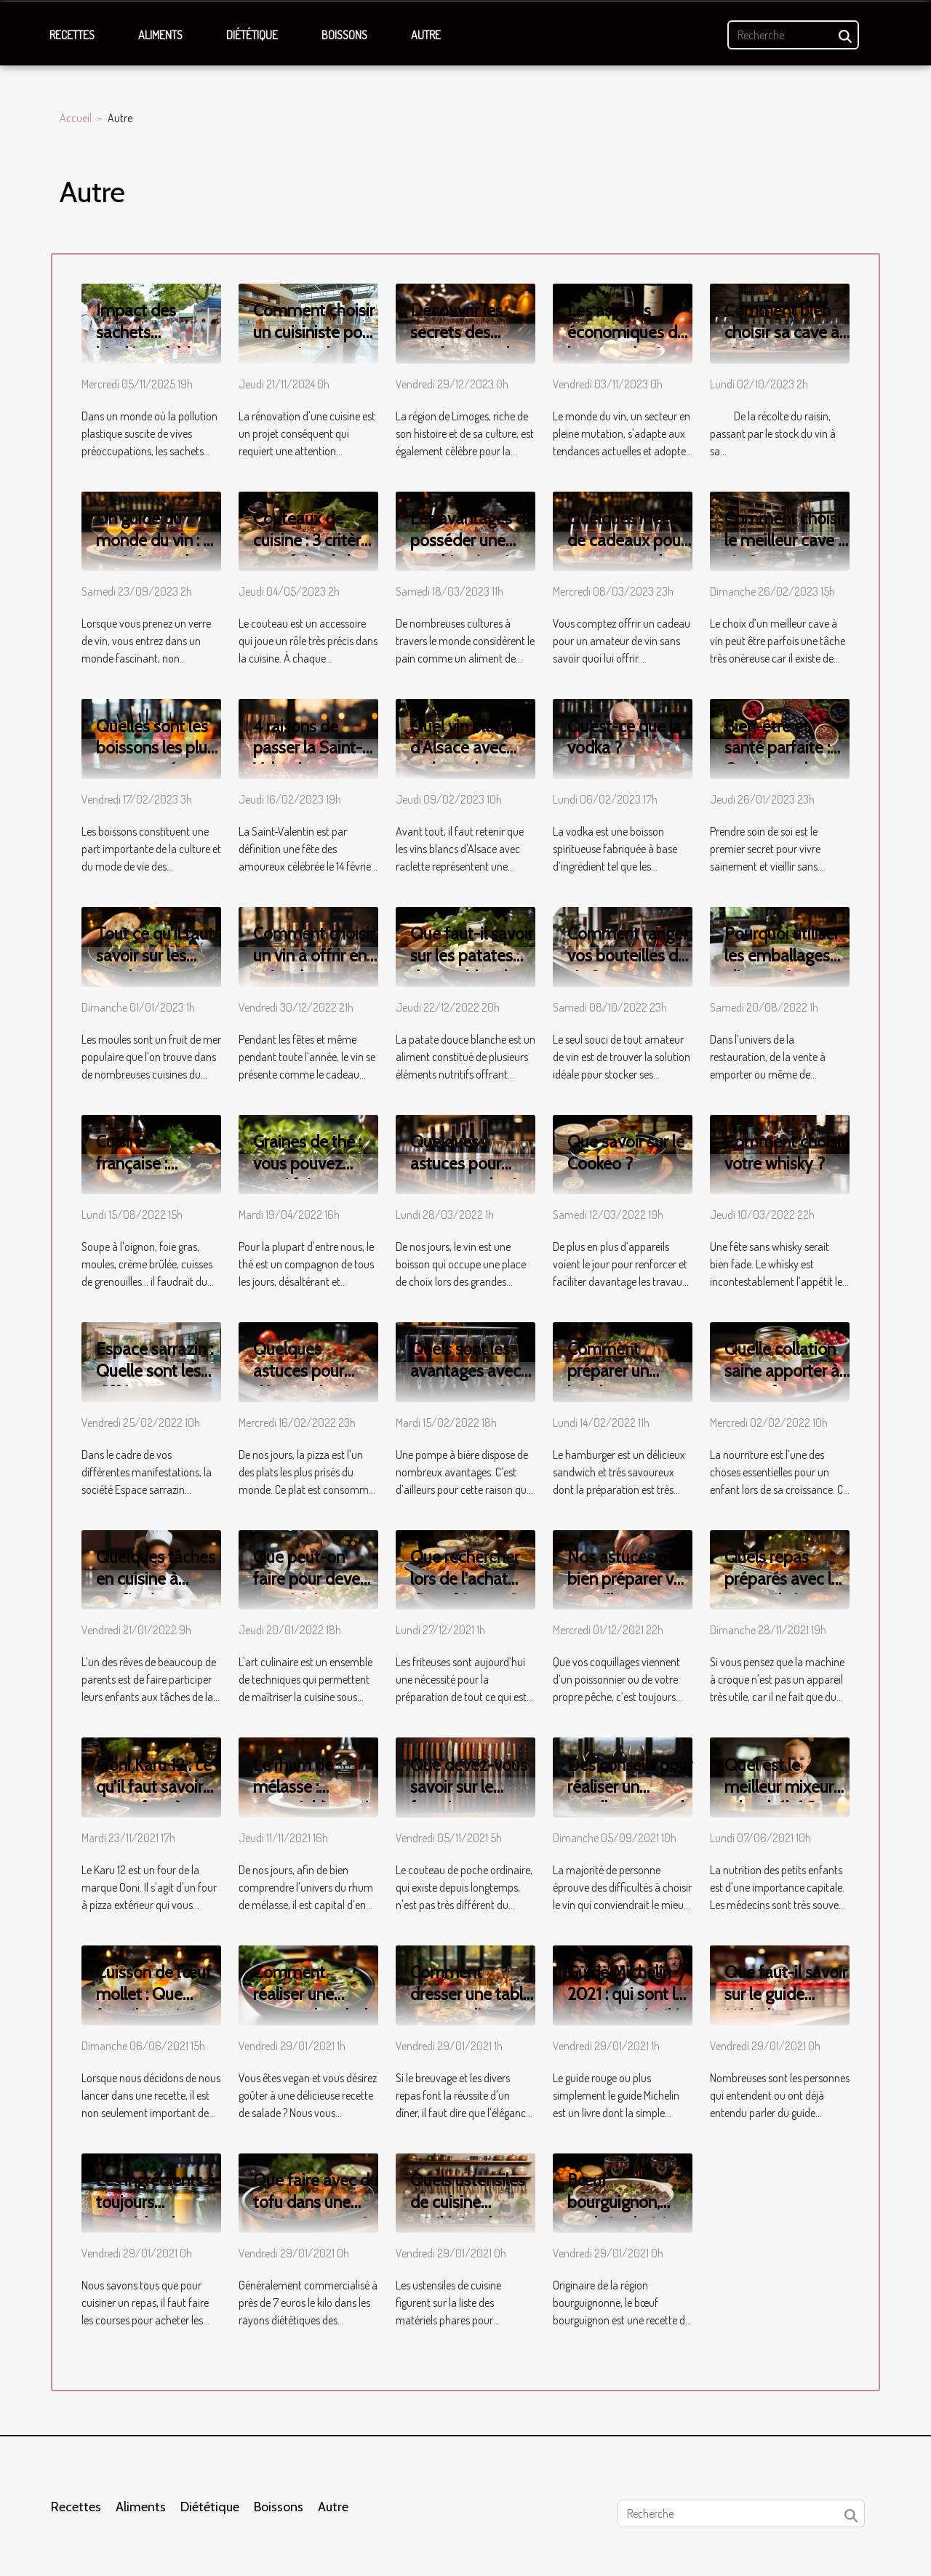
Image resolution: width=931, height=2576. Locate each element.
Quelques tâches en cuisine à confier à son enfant (155, 1590)
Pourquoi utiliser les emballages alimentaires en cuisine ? (781, 966)
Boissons (344, 35)
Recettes (72, 35)
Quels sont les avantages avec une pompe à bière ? (465, 1382)
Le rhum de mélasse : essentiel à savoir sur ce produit (313, 1798)
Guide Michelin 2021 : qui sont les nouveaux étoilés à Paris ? (629, 2005)
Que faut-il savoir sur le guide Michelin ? (785, 1994)
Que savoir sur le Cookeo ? (625, 1153)
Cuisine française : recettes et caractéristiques (152, 1174)
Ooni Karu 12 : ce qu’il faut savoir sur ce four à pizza (154, 1798)
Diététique (252, 35)
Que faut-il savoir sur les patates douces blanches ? (471, 966)
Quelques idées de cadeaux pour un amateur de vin (626, 551)
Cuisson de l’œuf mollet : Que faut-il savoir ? (154, 1994)
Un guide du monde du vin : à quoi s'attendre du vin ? (154, 551)
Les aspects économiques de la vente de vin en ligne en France (628, 343)
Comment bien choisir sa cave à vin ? (781, 332)
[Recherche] (793, 34)
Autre (426, 35)
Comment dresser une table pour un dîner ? (471, 1994)
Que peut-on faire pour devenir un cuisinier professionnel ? (315, 1590)
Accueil (76, 118)
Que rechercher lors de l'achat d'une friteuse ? (464, 1579)
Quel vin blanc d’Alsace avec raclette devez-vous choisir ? (464, 759)
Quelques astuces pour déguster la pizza (313, 1371)
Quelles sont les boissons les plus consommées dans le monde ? (155, 759)
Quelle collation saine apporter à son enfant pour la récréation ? (781, 1382)
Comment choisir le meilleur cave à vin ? (785, 540)
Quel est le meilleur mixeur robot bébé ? (779, 1787)
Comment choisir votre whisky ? (785, 1153)
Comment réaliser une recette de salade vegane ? (314, 2005)
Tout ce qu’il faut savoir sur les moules (155, 956)
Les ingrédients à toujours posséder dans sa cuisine (157, 2213)
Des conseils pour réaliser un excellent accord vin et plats (629, 1798)
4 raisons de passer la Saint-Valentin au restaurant (307, 759)
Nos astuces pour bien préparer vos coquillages (628, 1579)
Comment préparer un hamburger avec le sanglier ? (624, 1382)
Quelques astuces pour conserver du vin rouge (467, 1174)
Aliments (160, 35)
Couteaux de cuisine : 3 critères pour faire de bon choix (315, 551)
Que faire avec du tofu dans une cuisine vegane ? (315, 2202)
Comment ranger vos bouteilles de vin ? (627, 956)
